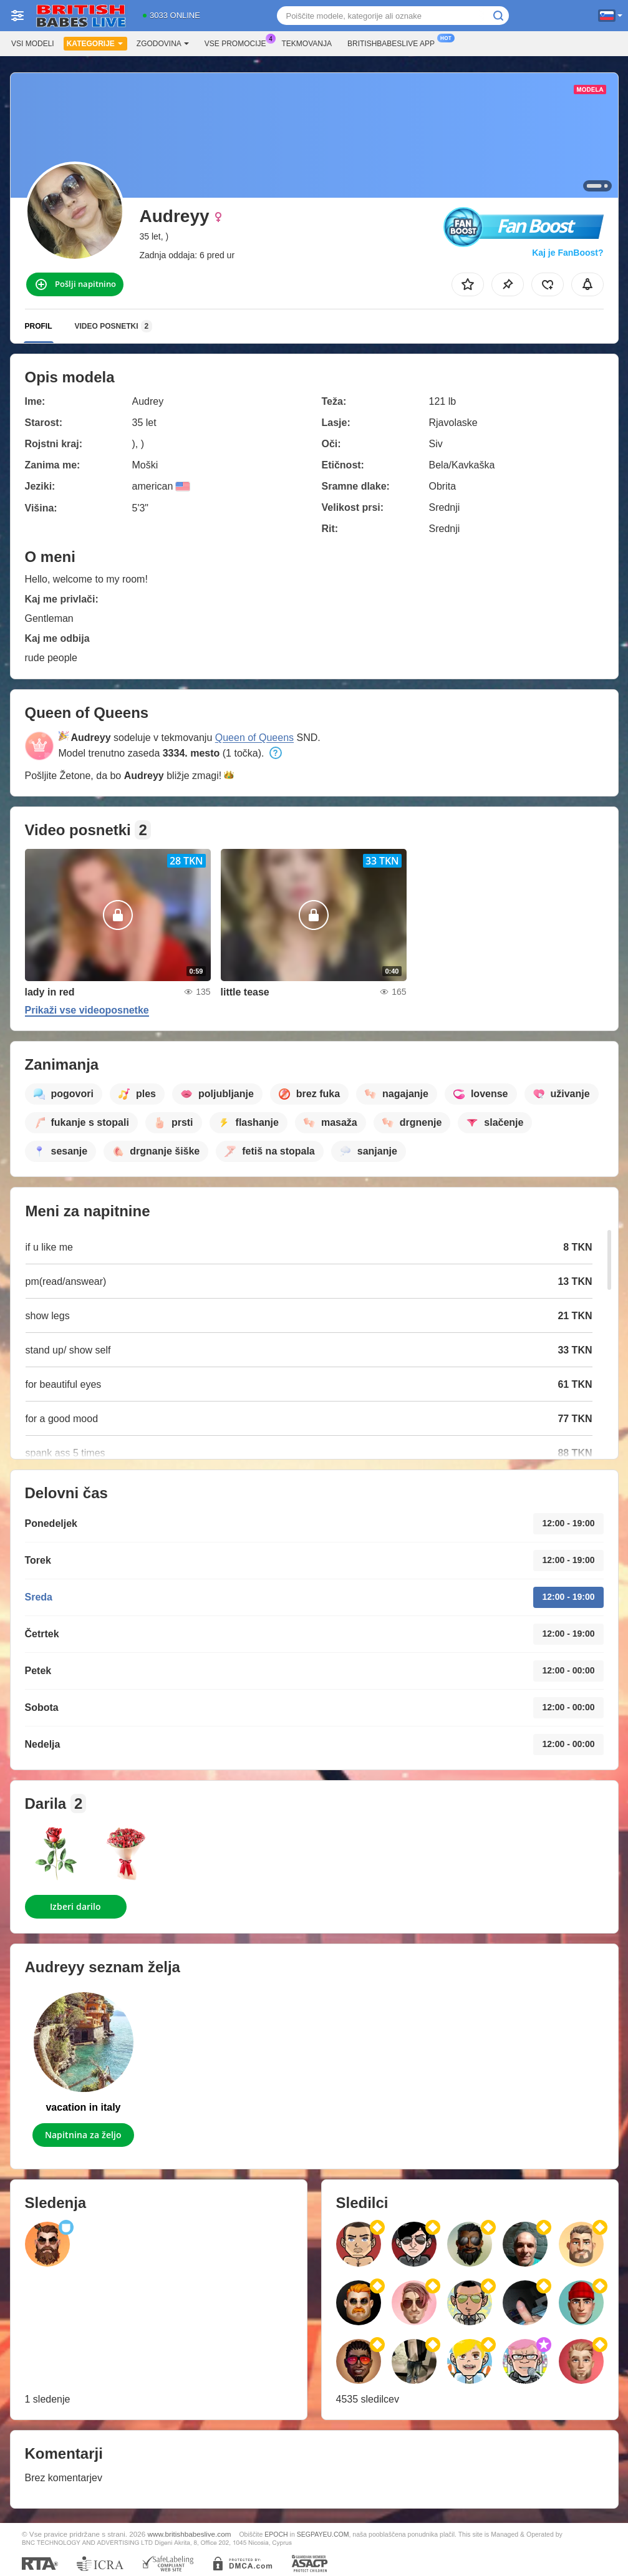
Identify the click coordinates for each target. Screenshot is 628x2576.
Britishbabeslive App (394, 42)
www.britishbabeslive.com (189, 2534)
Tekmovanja (307, 43)
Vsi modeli (32, 43)
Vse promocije (239, 42)
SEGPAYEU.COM (323, 2534)
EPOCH (275, 2534)
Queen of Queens (254, 737)
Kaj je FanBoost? (567, 253)
